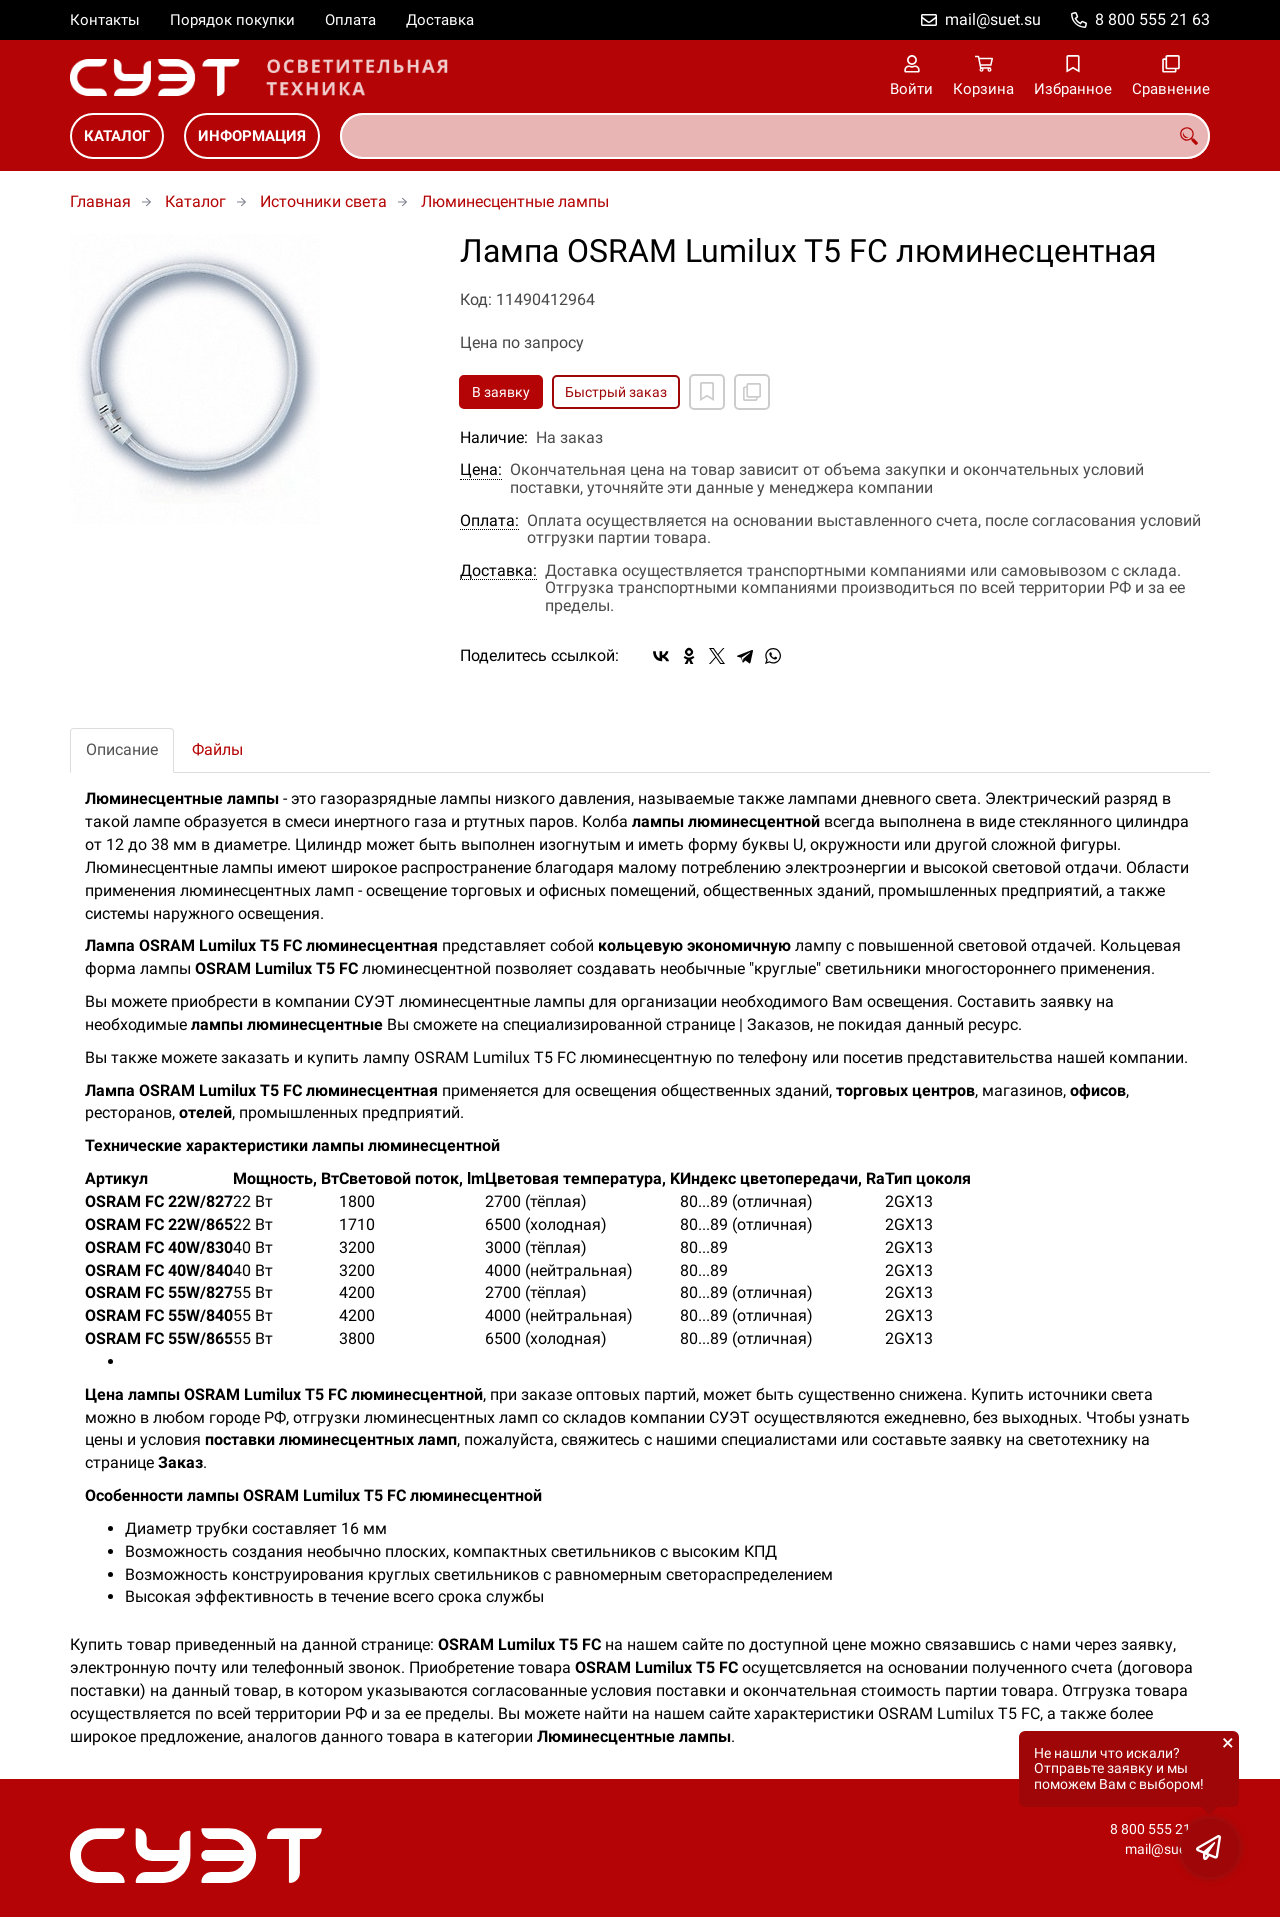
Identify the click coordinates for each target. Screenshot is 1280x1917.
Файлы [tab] (217, 749)
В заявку (501, 392)
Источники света (323, 201)
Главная (100, 201)
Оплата (350, 20)
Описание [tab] (122, 749)
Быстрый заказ (616, 392)
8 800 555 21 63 (1152, 19)
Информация (252, 136)
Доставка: (498, 571)
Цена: (481, 470)
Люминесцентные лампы (515, 201)
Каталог (117, 136)
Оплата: (489, 521)
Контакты (105, 20)
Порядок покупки (232, 20)
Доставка (440, 20)
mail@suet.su (993, 19)
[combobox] (775, 136)
